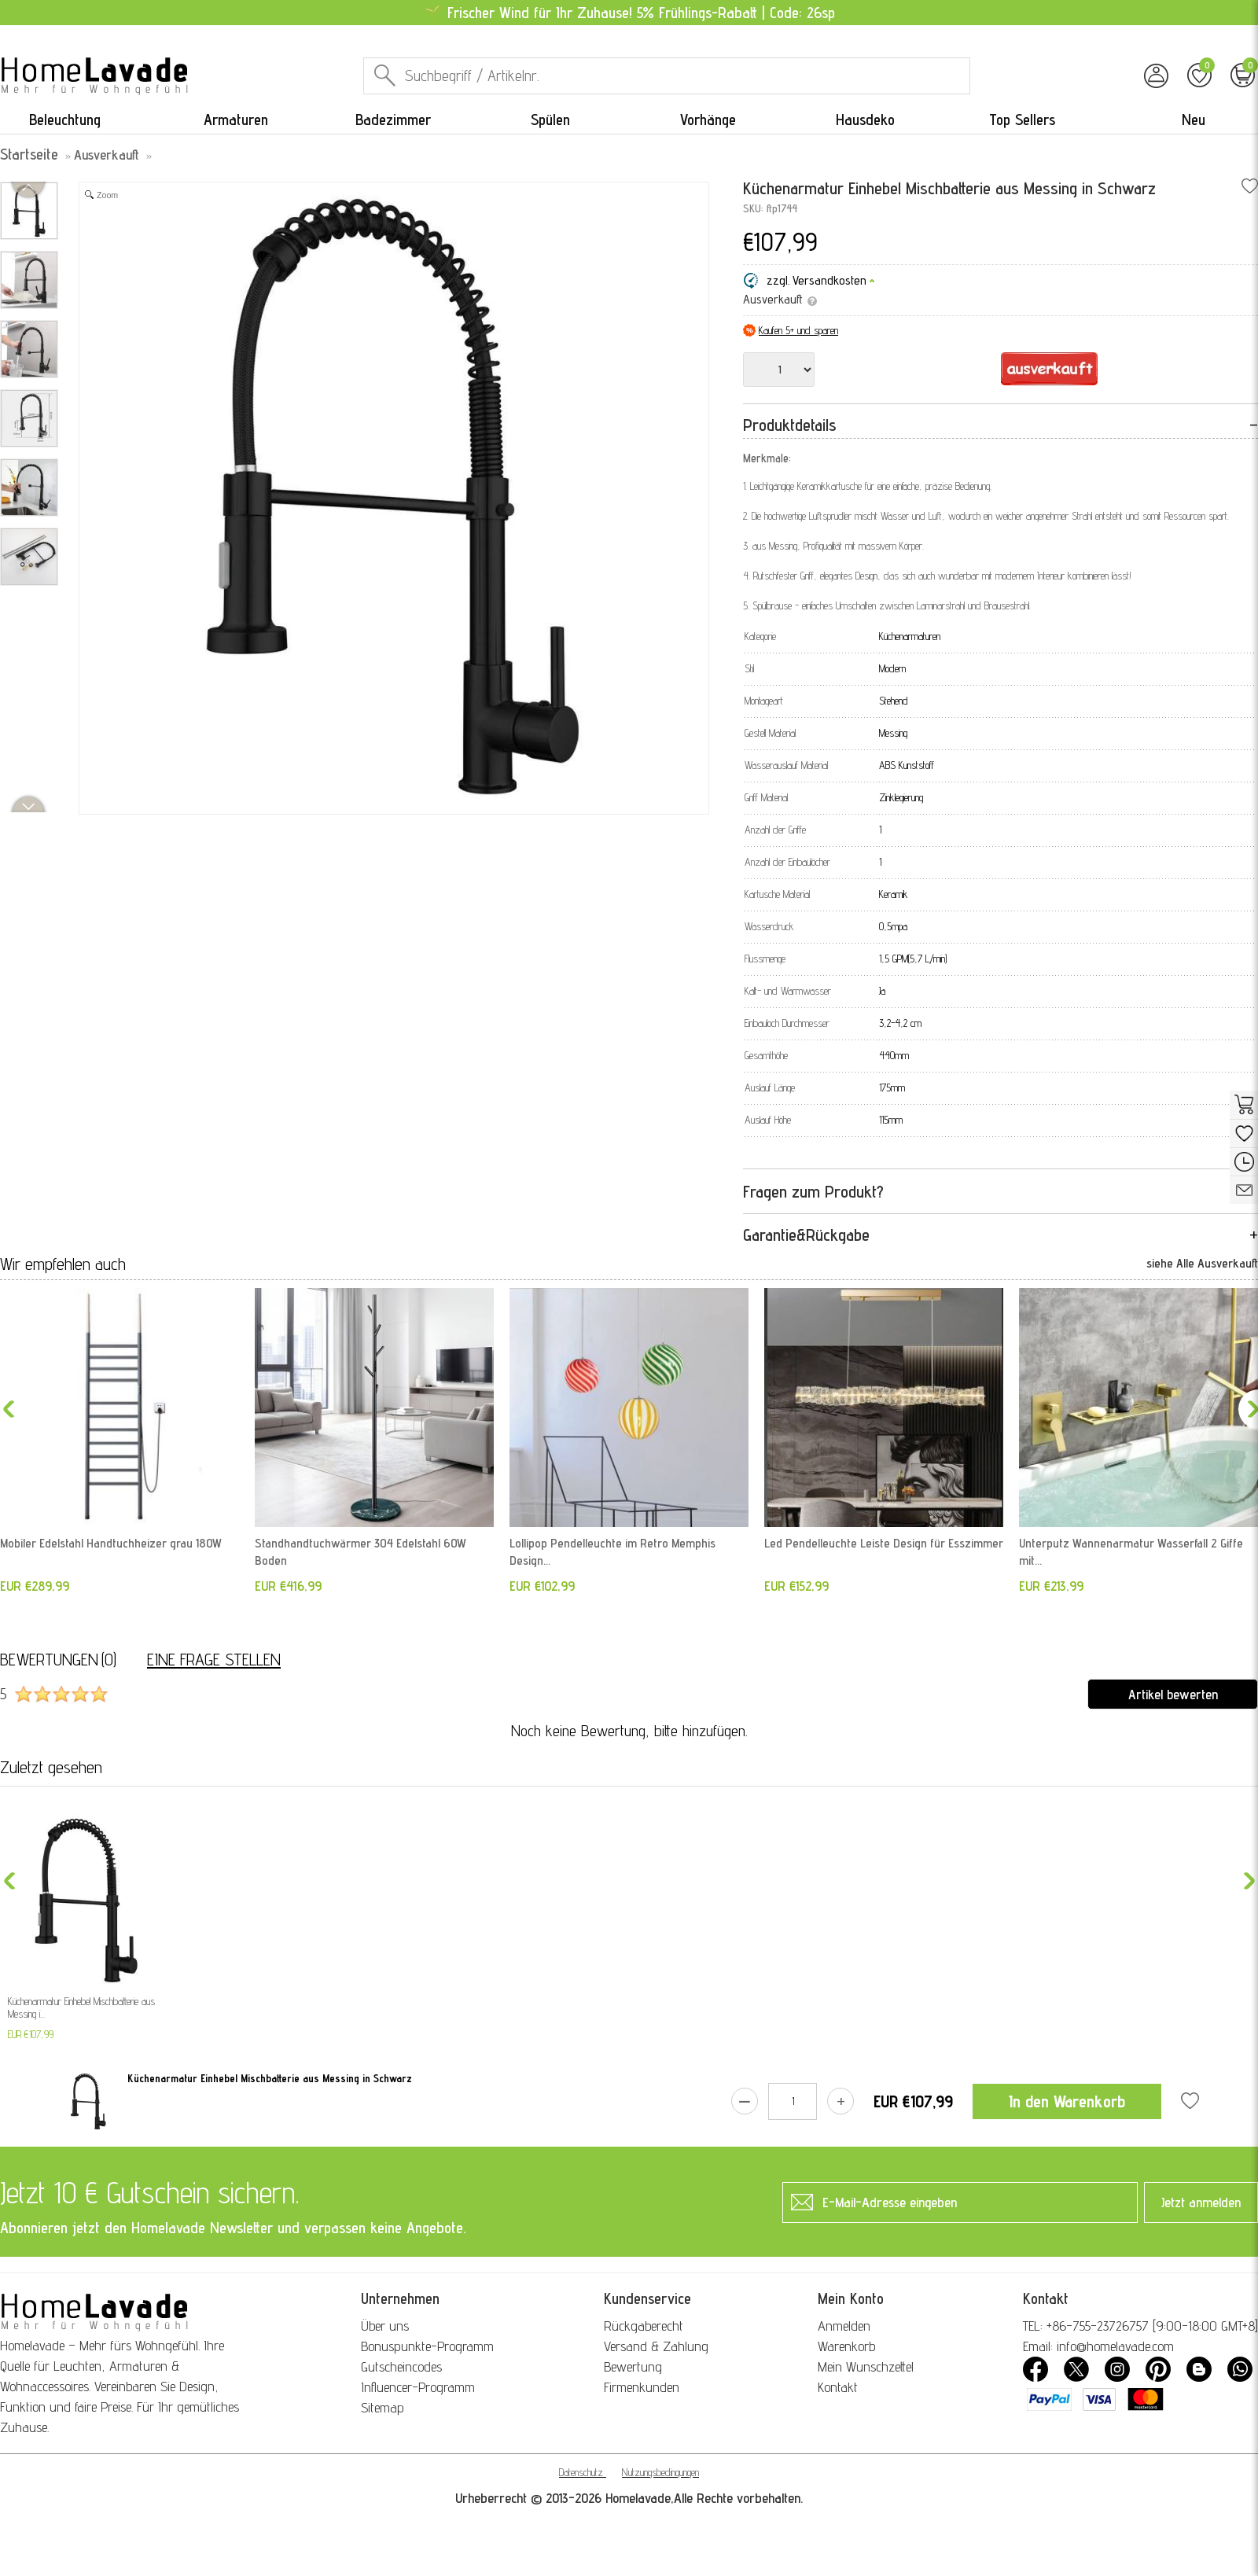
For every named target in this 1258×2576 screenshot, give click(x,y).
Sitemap (382, 2407)
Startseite (29, 154)
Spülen (550, 119)
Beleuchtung (65, 119)
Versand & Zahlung (656, 2346)
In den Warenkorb (1067, 2101)
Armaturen (236, 119)
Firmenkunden (641, 2387)
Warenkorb (846, 2346)
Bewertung (633, 2366)
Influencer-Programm (418, 2387)
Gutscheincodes (401, 2366)
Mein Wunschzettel (866, 2366)
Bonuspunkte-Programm (427, 2346)
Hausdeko (865, 119)
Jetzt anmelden (1201, 2202)
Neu (1193, 119)
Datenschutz (581, 2472)
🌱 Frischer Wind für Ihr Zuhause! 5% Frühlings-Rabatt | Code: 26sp (629, 12)
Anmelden (844, 2325)
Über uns (385, 2325)
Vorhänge (708, 119)
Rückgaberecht (643, 2325)
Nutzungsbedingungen (660, 2472)
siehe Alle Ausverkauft (1202, 1263)
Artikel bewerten (1173, 1694)
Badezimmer (393, 119)
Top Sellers (1022, 119)
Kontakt (838, 2387)
